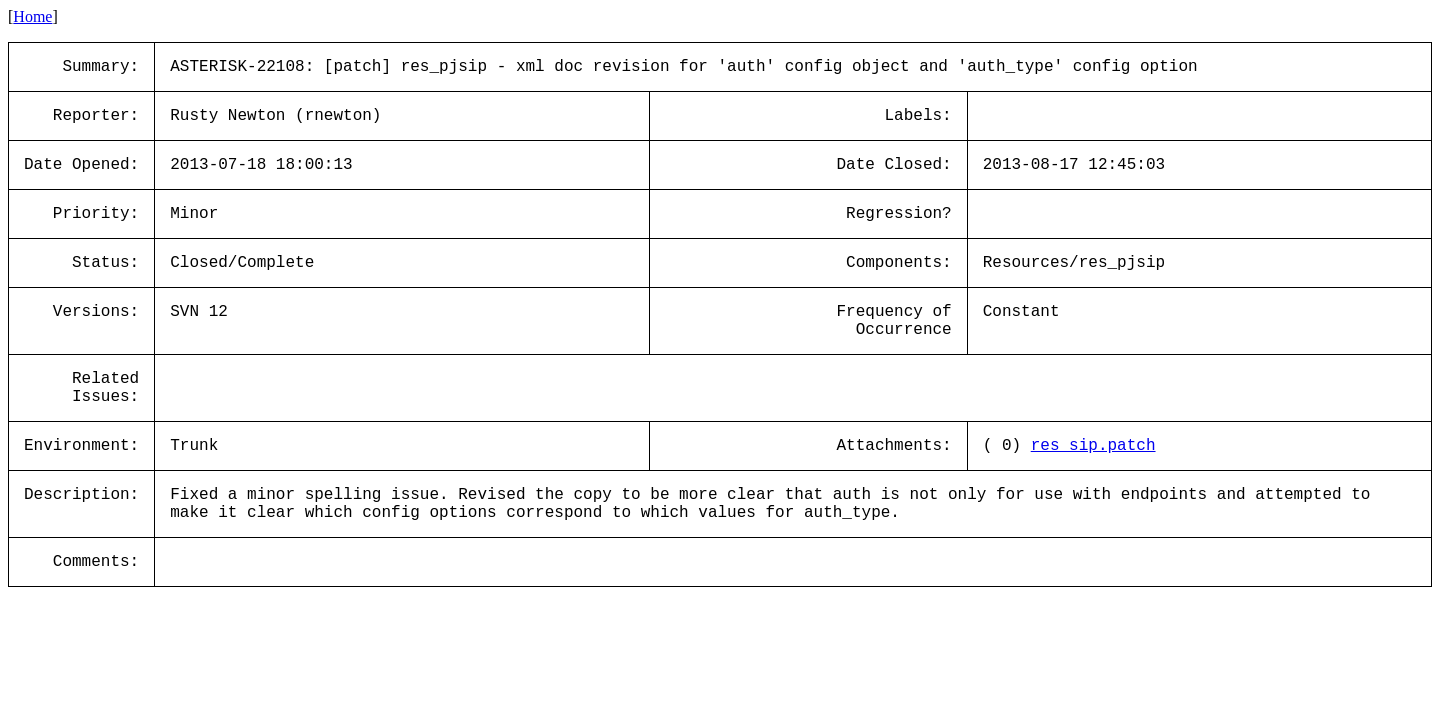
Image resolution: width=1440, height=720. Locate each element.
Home (32, 16)
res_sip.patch (1093, 446)
